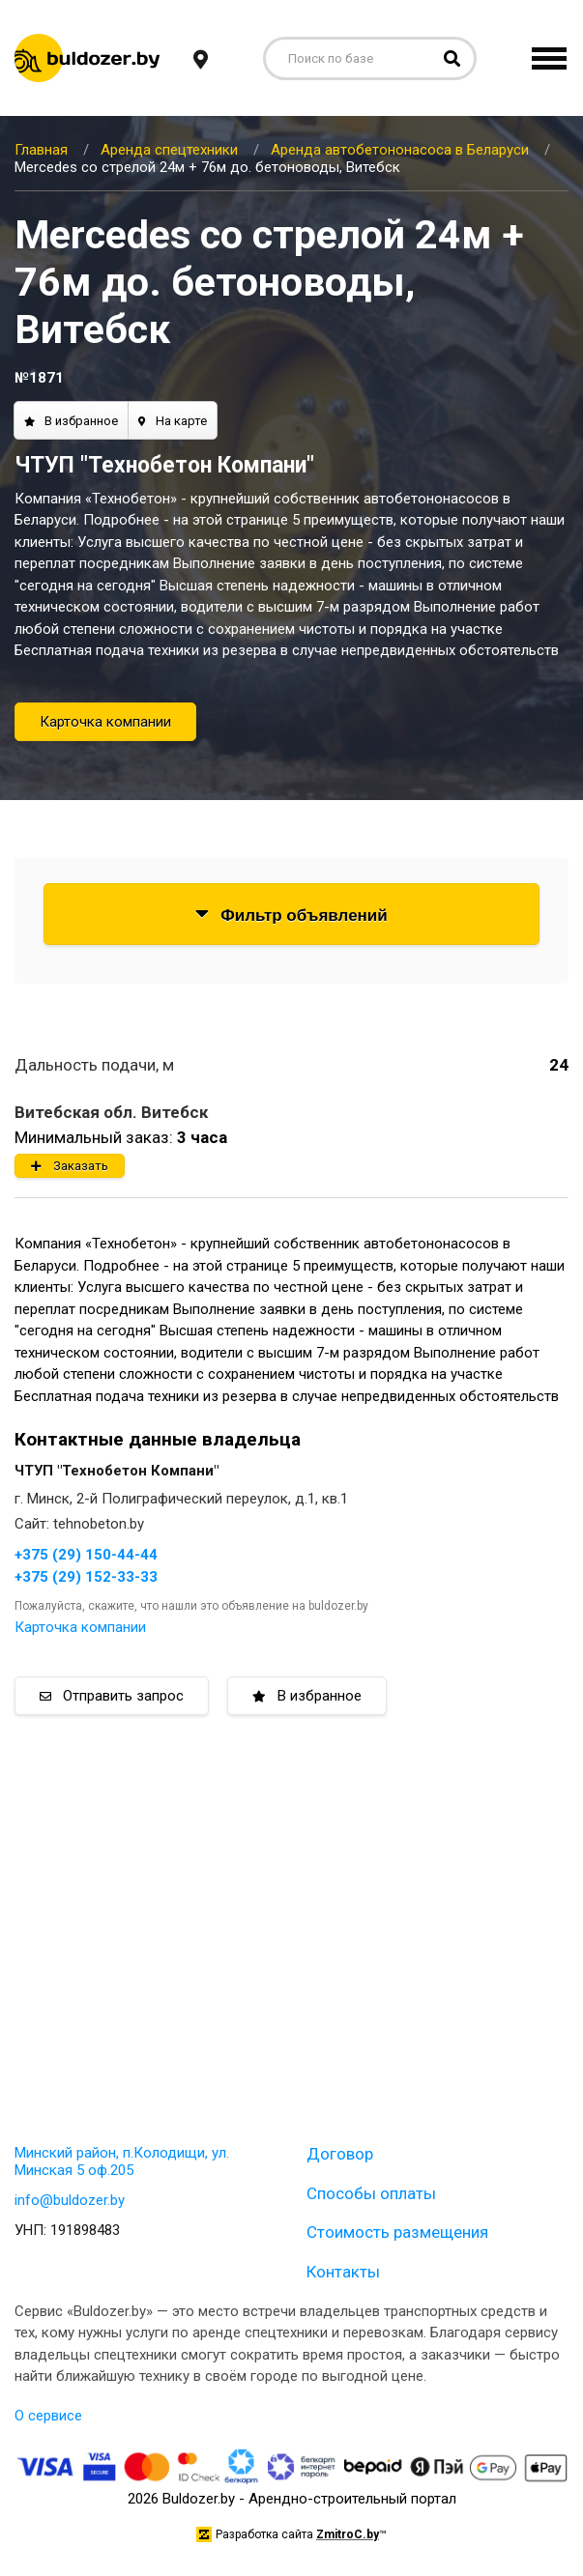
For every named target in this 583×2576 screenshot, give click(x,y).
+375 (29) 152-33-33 (86, 1577)
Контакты (343, 2271)
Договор (339, 2153)
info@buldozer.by (70, 2200)
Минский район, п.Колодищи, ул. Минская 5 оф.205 (122, 2161)
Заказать (69, 1166)
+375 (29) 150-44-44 (86, 1554)
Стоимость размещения (397, 2232)
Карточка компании (105, 721)
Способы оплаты (371, 2193)
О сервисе (48, 2415)
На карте (172, 421)
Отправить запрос (112, 1695)
